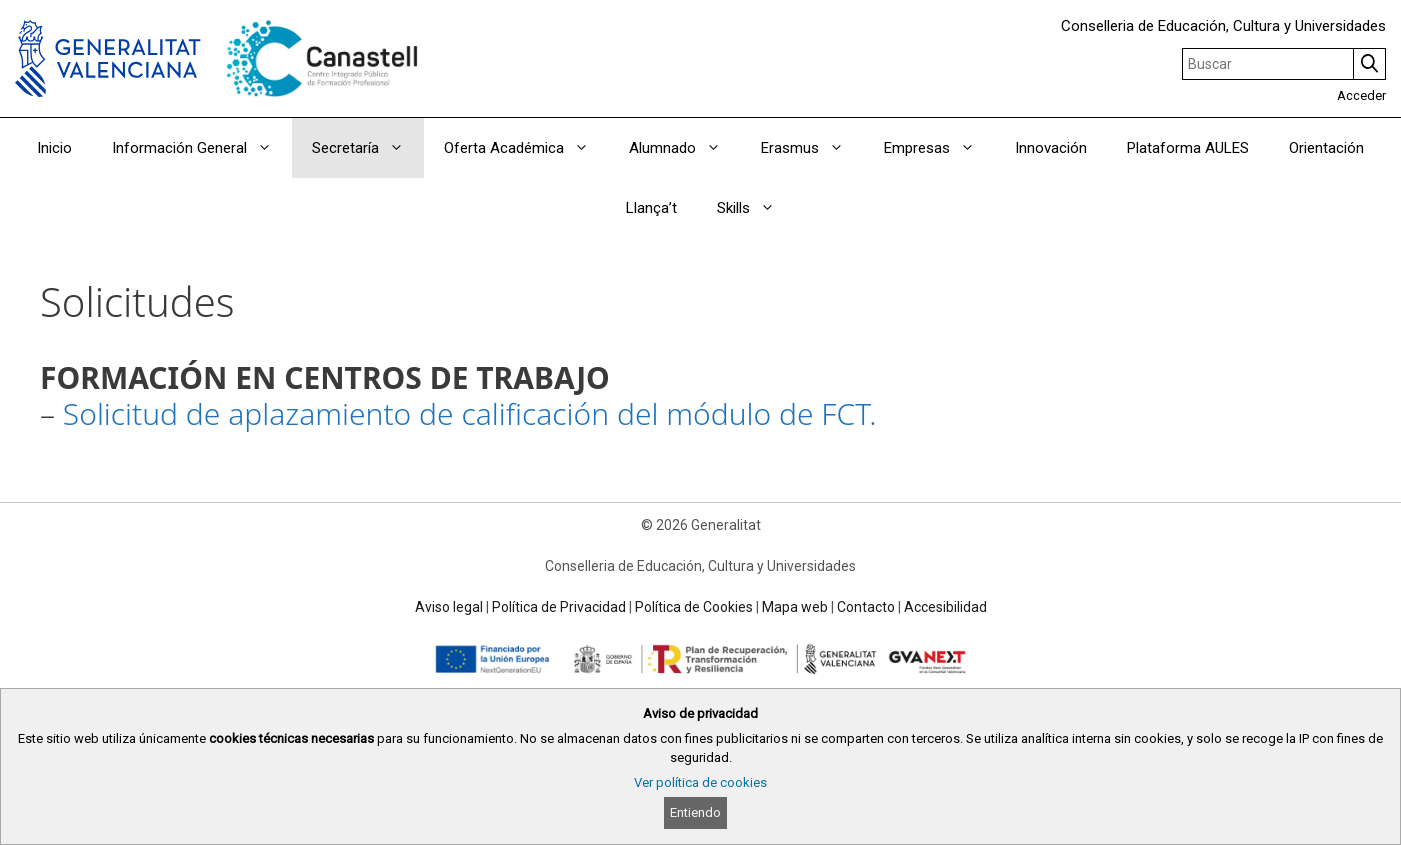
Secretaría (368, 148)
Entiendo (695, 812)
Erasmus (812, 148)
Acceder (1361, 95)
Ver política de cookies (700, 782)
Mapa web (795, 607)
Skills (756, 208)
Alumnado (685, 148)
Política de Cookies (694, 607)
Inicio (54, 148)
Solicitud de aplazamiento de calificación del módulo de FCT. (470, 413)
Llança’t (651, 208)
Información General (202, 148)
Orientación (1326, 148)
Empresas (939, 148)
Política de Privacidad (559, 607)
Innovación (1051, 148)
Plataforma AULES (1188, 148)
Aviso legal (449, 607)
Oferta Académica (526, 148)
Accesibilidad (945, 607)
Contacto (866, 607)
